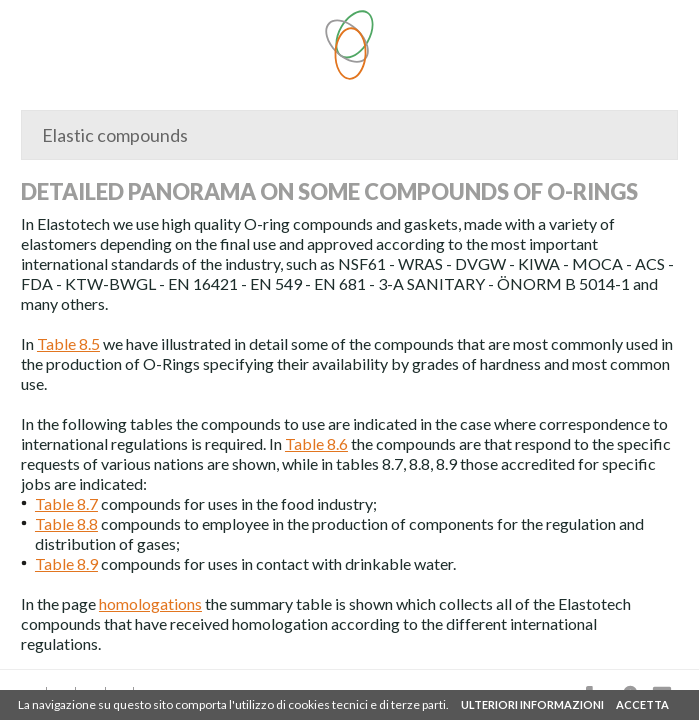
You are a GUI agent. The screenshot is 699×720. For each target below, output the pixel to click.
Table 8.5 (68, 343)
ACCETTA (642, 704)
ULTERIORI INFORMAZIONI (532, 704)
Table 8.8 (66, 523)
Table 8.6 (316, 443)
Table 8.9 (66, 563)
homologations (150, 603)
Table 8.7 (66, 503)
